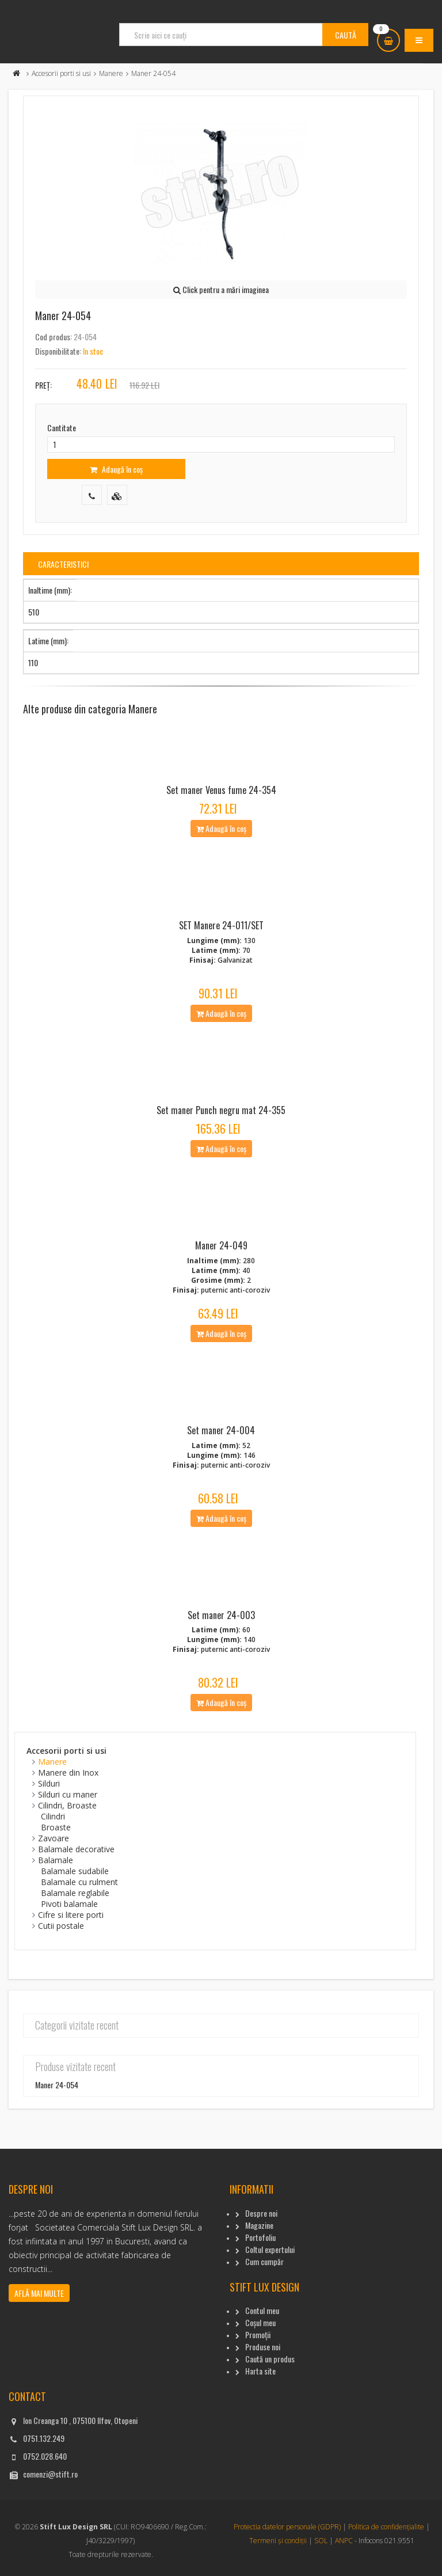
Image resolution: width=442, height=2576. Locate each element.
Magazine (259, 2225)
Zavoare (53, 1838)
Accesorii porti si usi (61, 73)
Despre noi (261, 2213)
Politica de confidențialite (386, 2527)
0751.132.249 (43, 2438)
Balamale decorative (76, 1849)
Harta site (260, 2371)
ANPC (344, 2540)
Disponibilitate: (58, 351)
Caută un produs (270, 2359)
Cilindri (53, 1816)
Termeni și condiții (278, 2540)
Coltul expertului (270, 2249)
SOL (320, 2540)
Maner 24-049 (221, 1245)
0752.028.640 (45, 2456)
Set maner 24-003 (221, 1615)
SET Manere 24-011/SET (221, 925)
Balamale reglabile (75, 1892)
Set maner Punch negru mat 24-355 (221, 1110)
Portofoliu (260, 2237)
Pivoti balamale (69, 1903)
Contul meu (262, 2310)
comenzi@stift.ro (50, 2474)
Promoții (257, 2334)
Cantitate (61, 427)
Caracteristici (63, 564)
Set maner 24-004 (221, 1430)
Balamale (55, 1860)
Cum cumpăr (264, 2261)
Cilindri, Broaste (67, 1805)
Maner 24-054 (56, 2085)
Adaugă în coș (116, 469)
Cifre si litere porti (71, 1914)
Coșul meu (260, 2322)
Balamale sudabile (75, 1870)
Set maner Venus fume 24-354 (221, 790)
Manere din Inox (68, 1772)
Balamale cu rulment (79, 1881)
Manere (111, 73)
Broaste (56, 1827)
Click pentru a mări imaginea (221, 289)
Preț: (43, 385)
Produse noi (262, 2347)
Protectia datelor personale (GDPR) (287, 2527)
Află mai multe (39, 2293)
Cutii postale (61, 1925)
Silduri (49, 1783)
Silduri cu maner (67, 1794)
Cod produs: (53, 336)
